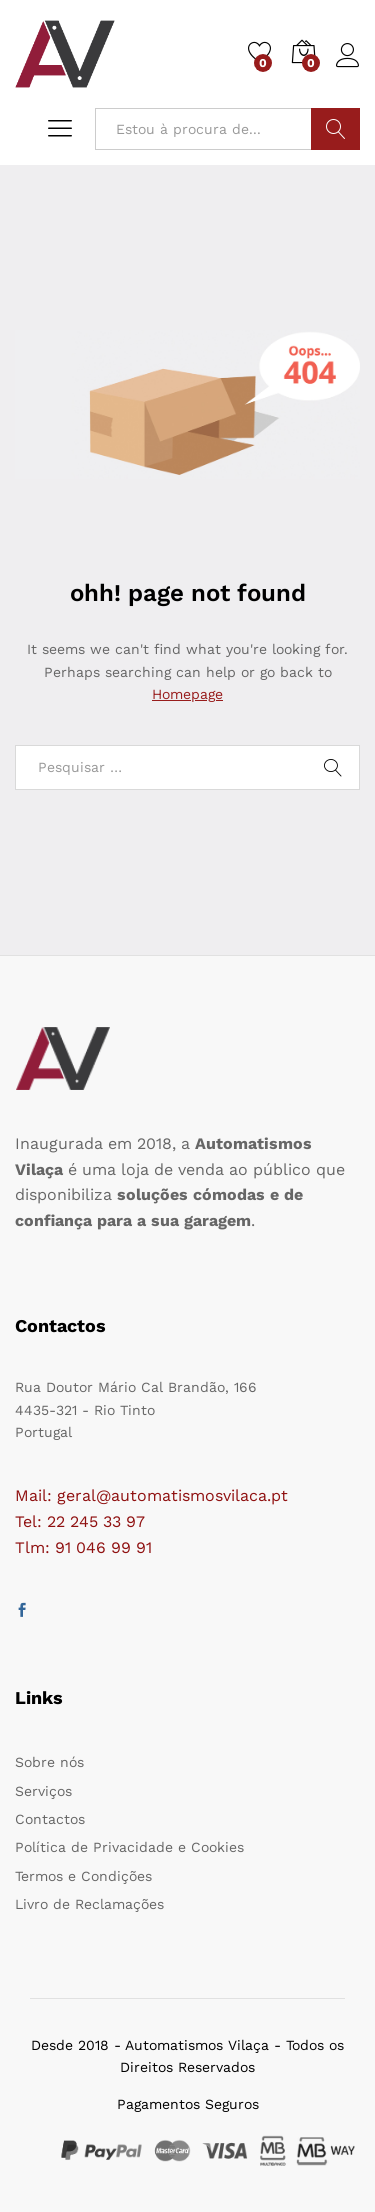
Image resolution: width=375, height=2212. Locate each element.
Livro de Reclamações (89, 1904)
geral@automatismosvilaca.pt (172, 1495)
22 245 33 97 (96, 1521)
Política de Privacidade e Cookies (129, 1847)
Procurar (335, 129)
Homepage (187, 694)
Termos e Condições (83, 1876)
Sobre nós (49, 1762)
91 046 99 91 (103, 1547)
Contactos (50, 1819)
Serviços (43, 1791)
